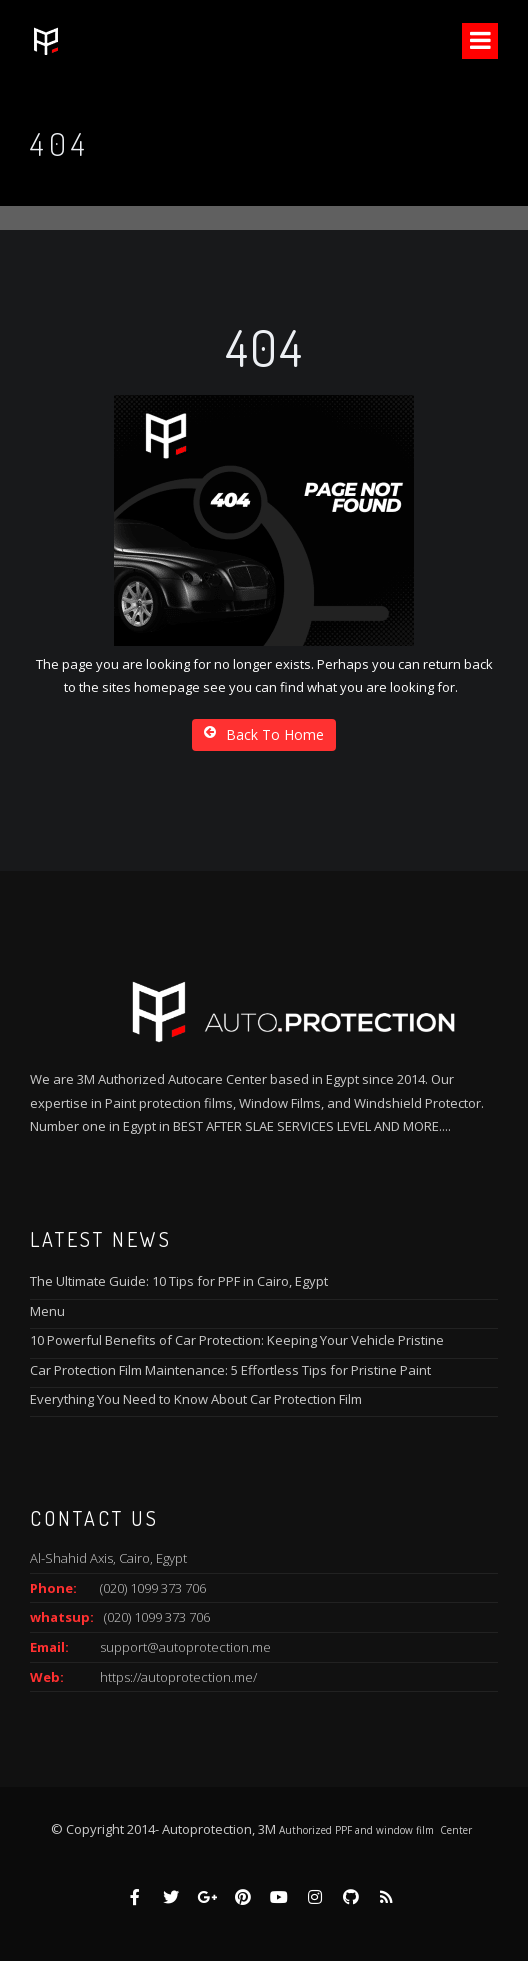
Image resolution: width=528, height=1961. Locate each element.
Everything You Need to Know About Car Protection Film (196, 1399)
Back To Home (264, 734)
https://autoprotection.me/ (178, 1677)
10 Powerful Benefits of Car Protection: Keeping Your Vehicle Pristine (237, 1340)
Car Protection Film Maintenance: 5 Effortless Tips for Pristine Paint (230, 1370)
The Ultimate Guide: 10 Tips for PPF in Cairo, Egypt (179, 1281)
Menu (47, 1311)
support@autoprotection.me (185, 1647)
